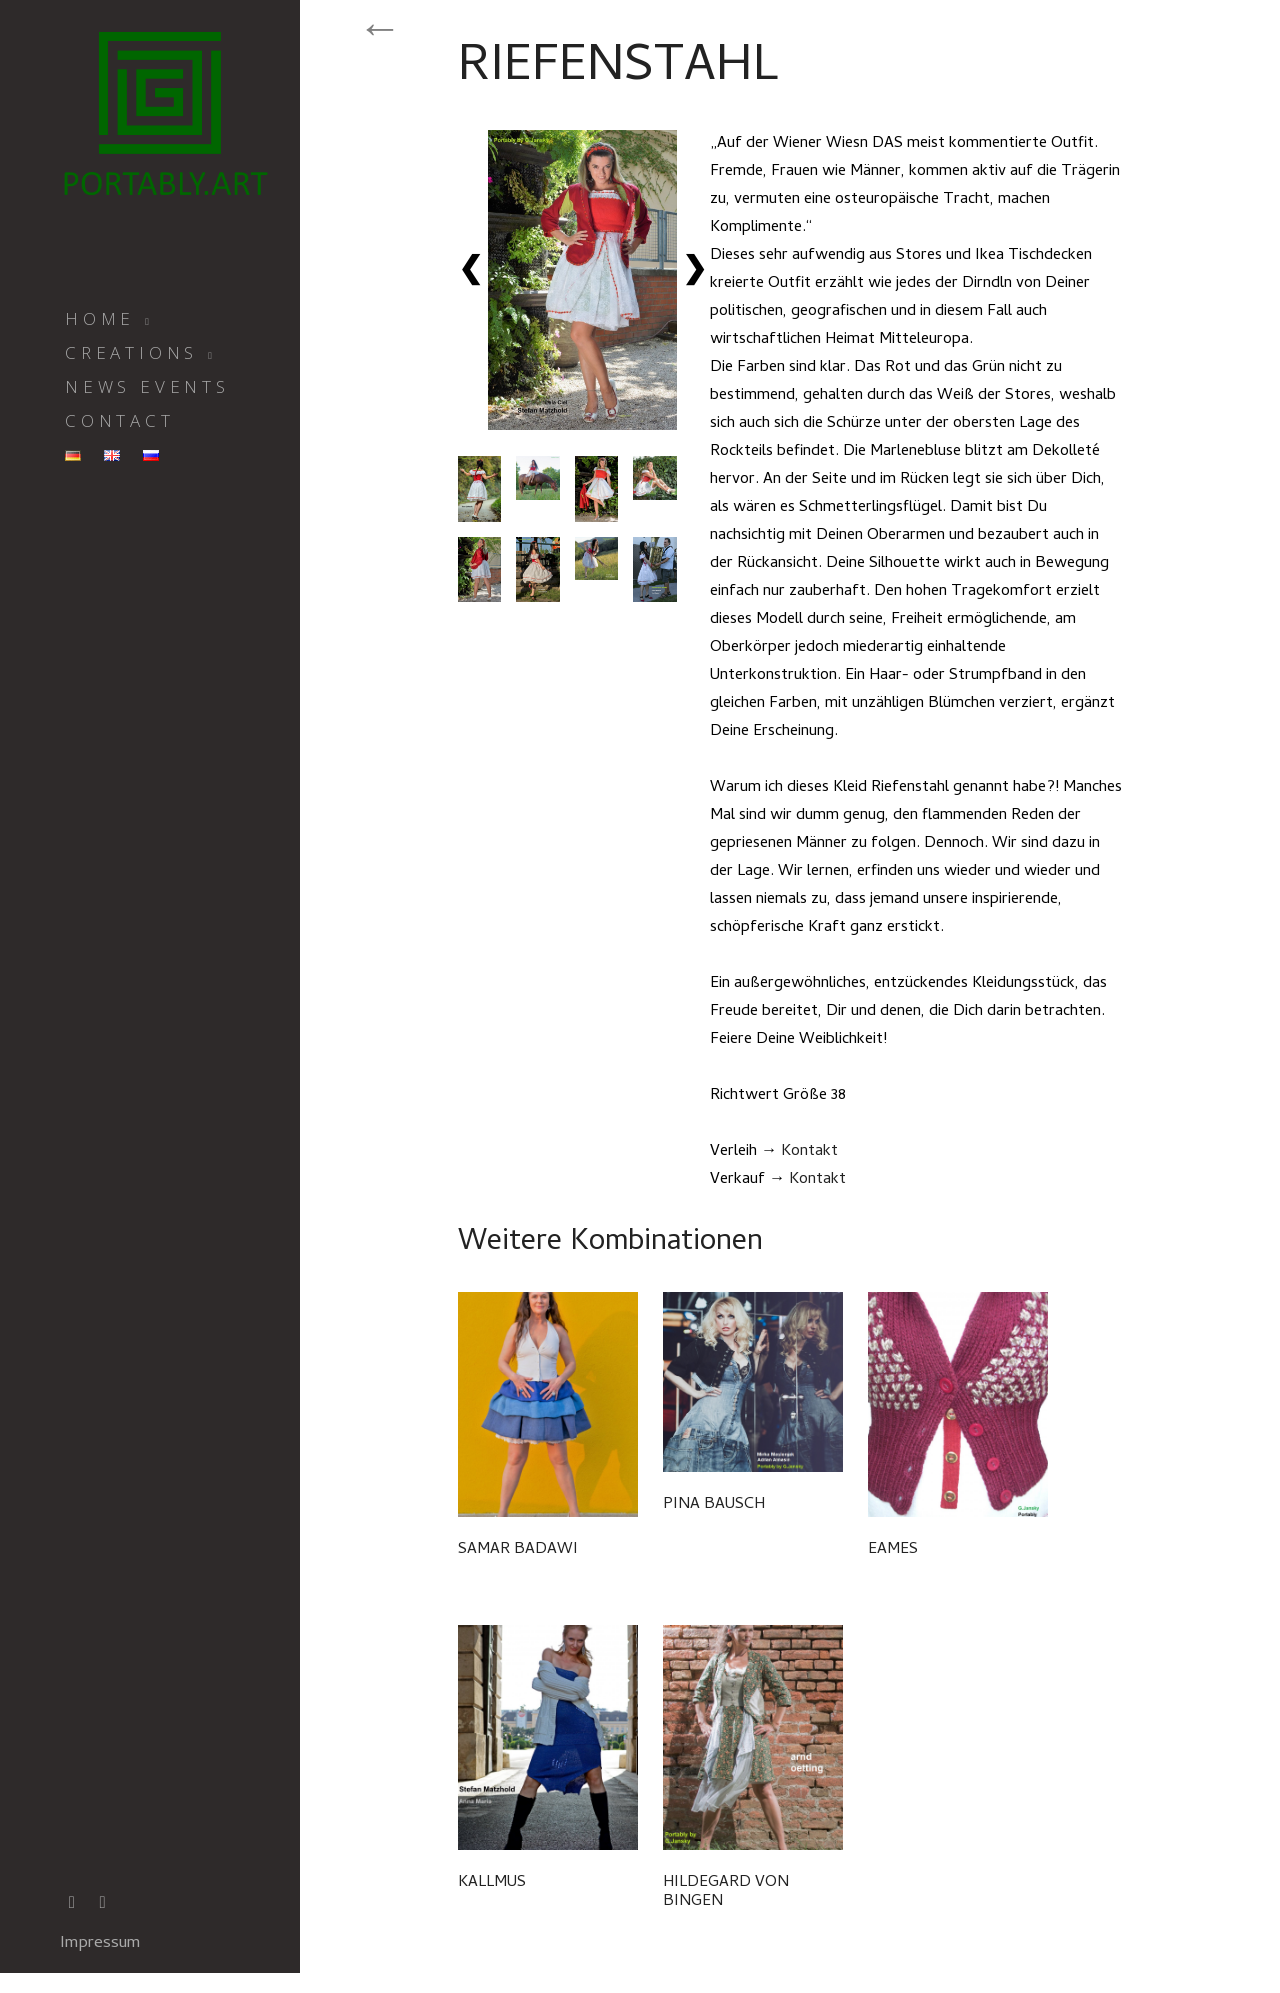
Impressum (100, 1944)
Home (100, 318)
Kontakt (809, 1152)
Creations (131, 352)
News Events (147, 386)
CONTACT (120, 420)
